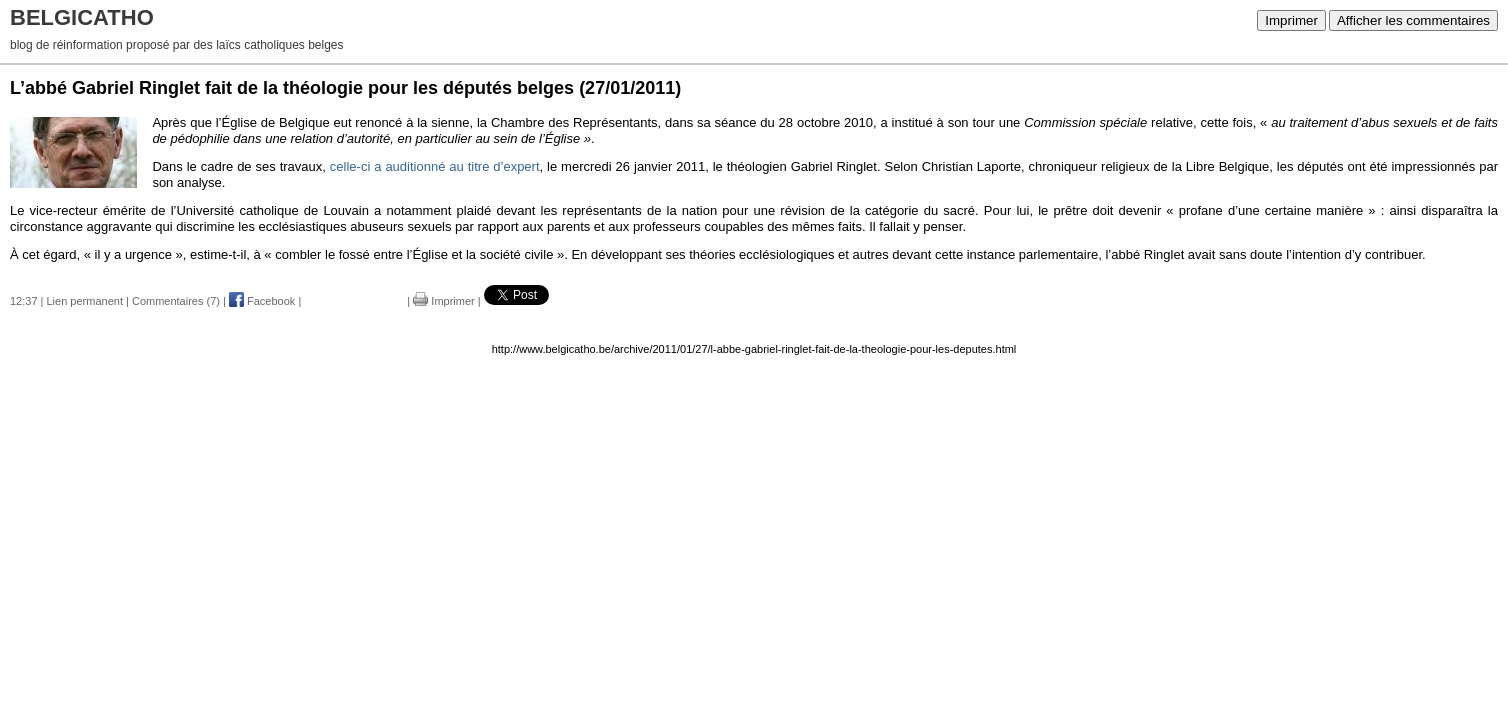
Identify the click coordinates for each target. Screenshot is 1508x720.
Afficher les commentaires (1413, 20)
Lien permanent (85, 301)
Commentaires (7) (176, 301)
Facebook (262, 301)
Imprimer (1291, 20)
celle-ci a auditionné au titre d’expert (435, 166)
